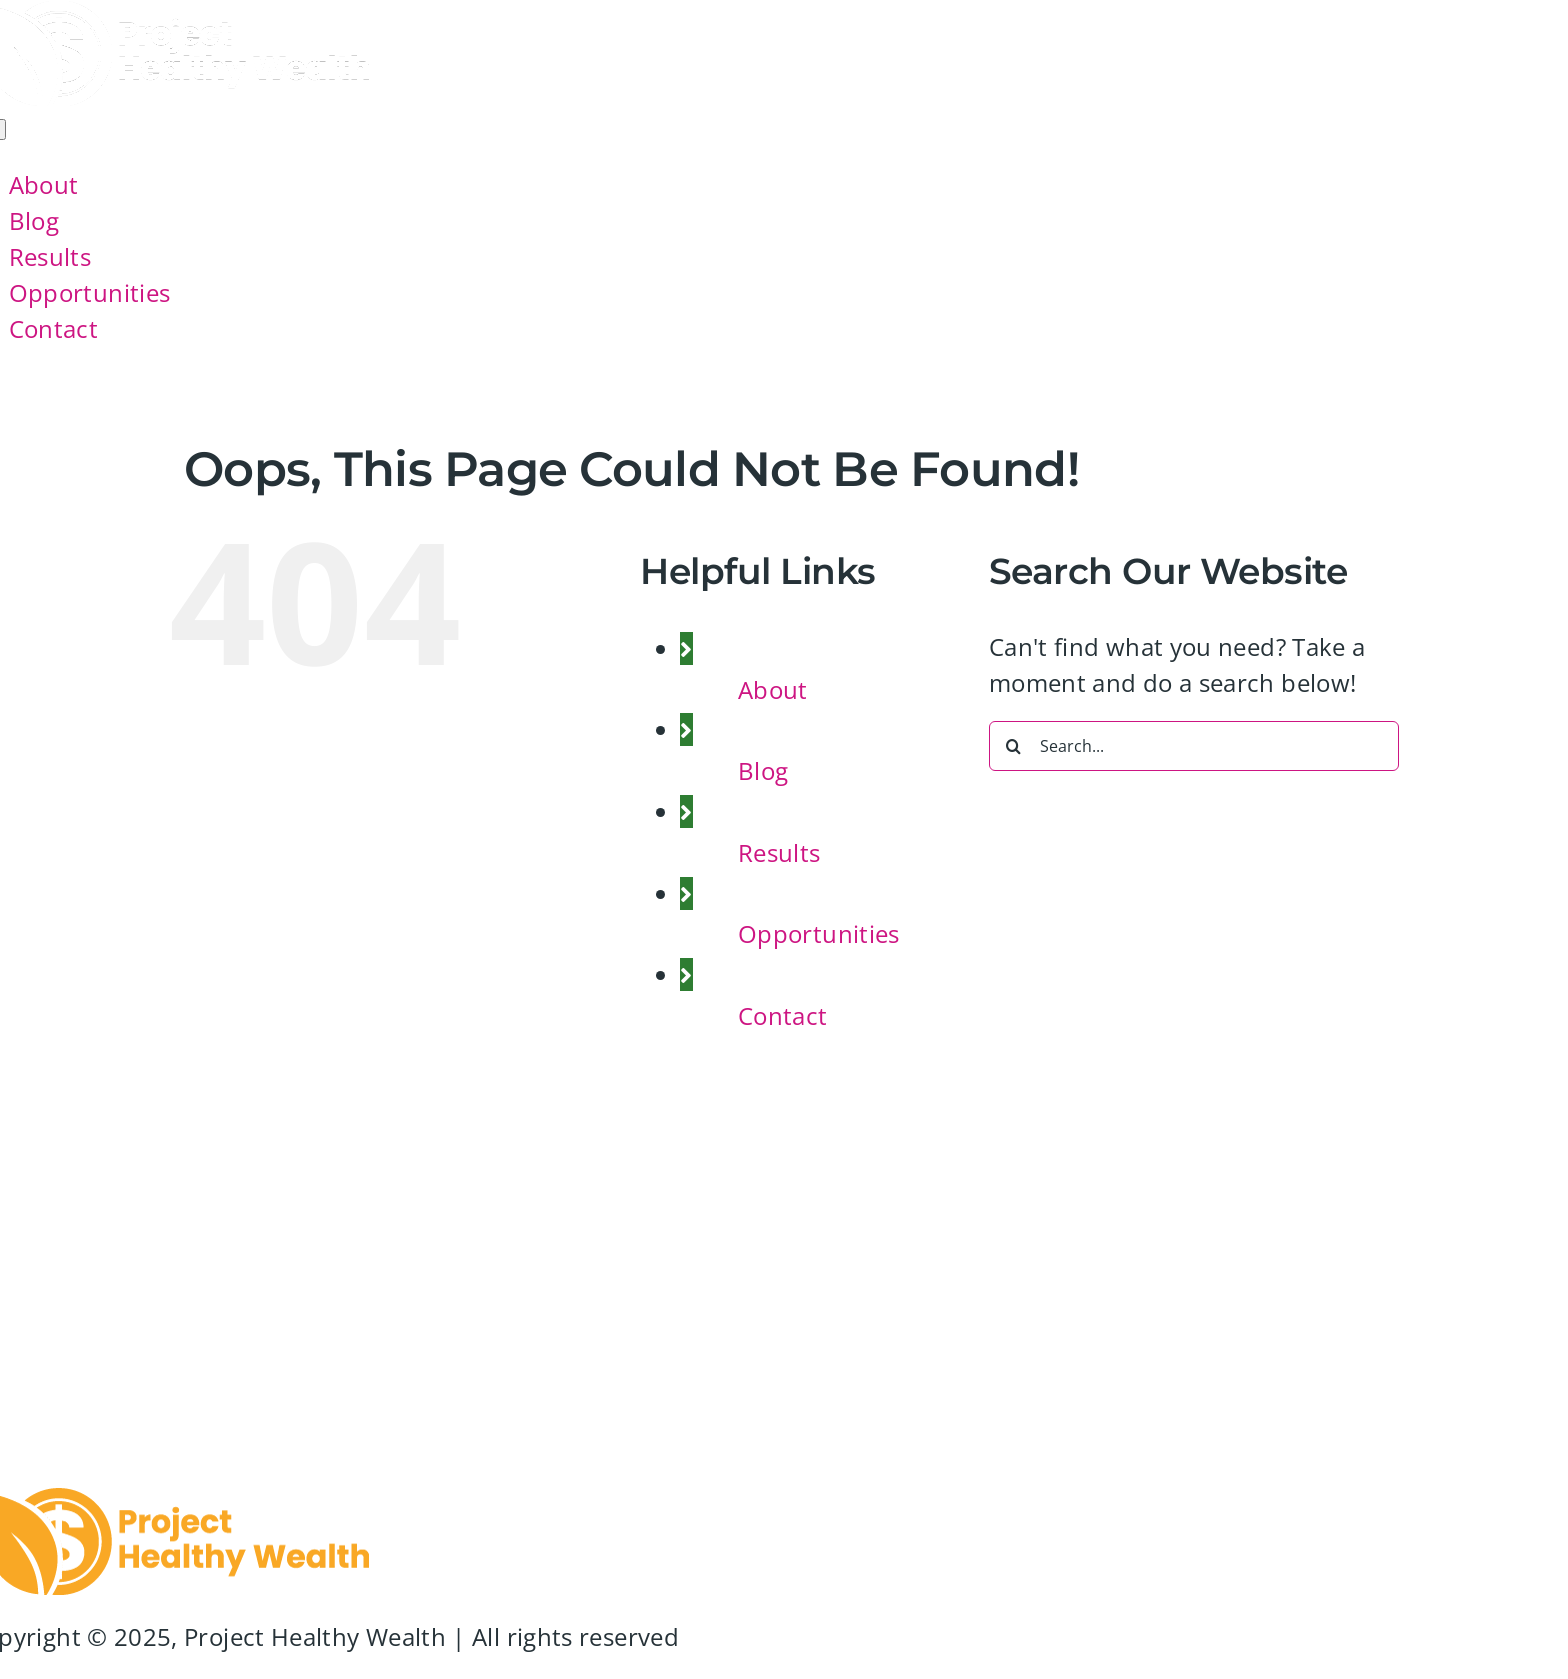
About (773, 689)
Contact (783, 1015)
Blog (763, 770)
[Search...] (1194, 746)
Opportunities (819, 933)
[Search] (1014, 746)
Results (779, 852)
